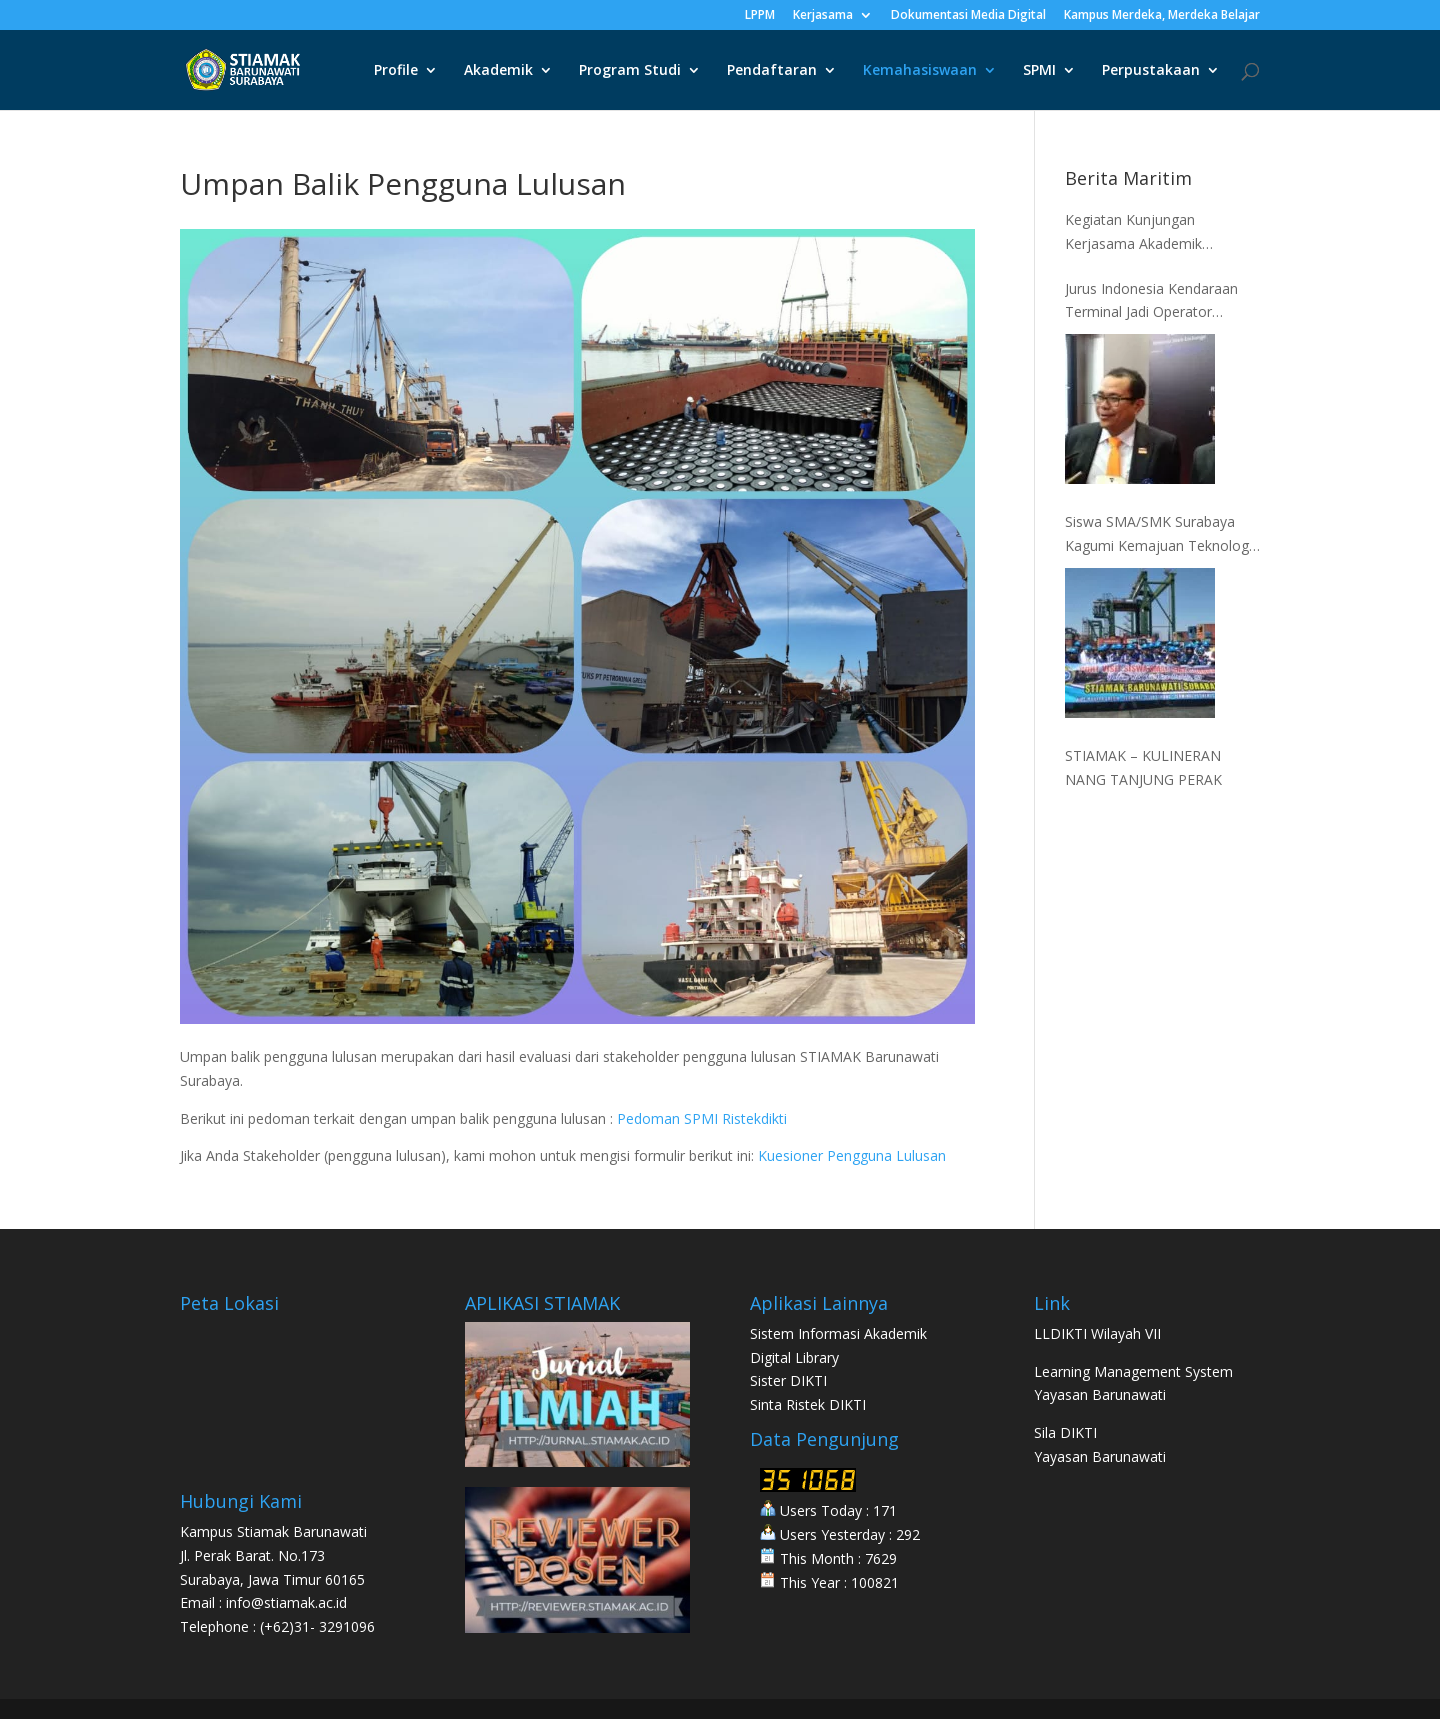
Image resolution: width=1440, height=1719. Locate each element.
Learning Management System (1133, 1371)
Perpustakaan (1151, 71)
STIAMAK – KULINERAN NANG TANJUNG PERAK (1143, 767)
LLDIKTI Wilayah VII (1097, 1333)
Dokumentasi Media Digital (968, 16)
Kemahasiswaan (920, 71)
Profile (396, 71)
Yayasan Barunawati (1100, 1394)
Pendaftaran (772, 71)
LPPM (760, 16)
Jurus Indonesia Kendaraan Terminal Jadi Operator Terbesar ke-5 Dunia (1151, 302)
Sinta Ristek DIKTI (808, 1404)
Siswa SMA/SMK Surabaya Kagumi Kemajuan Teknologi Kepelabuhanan (1158, 535)
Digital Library (794, 1357)
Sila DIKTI (1065, 1432)
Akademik (498, 71)
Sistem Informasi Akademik (838, 1333)
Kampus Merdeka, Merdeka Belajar (1162, 16)
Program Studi (630, 71)
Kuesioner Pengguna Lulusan (852, 1155)
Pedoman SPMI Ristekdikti (702, 1118)
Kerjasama (823, 16)
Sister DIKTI (788, 1380)
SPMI (1039, 71)
